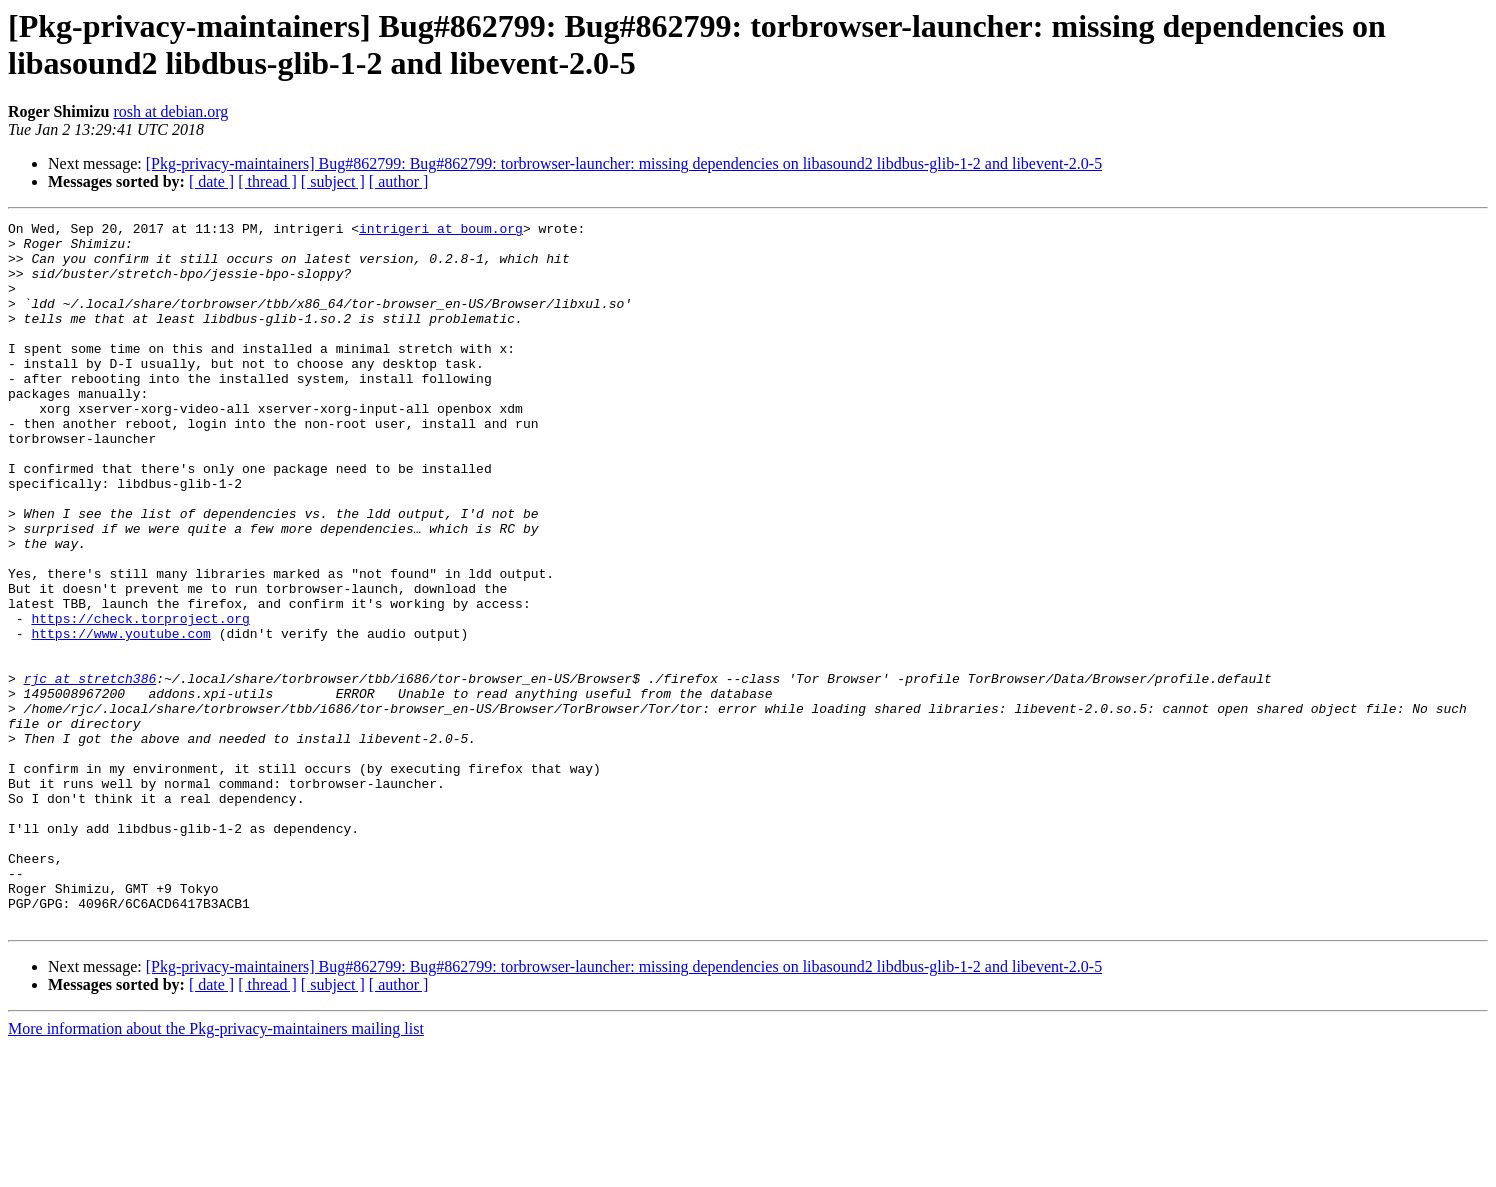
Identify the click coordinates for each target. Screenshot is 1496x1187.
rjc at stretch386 (90, 771)
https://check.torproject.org (140, 699)
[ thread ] (267, 181)
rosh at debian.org (170, 111)
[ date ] (211, 181)
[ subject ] (333, 181)
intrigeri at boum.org (441, 231)
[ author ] (399, 181)
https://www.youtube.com (120, 717)
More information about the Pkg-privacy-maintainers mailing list (216, 1169)
